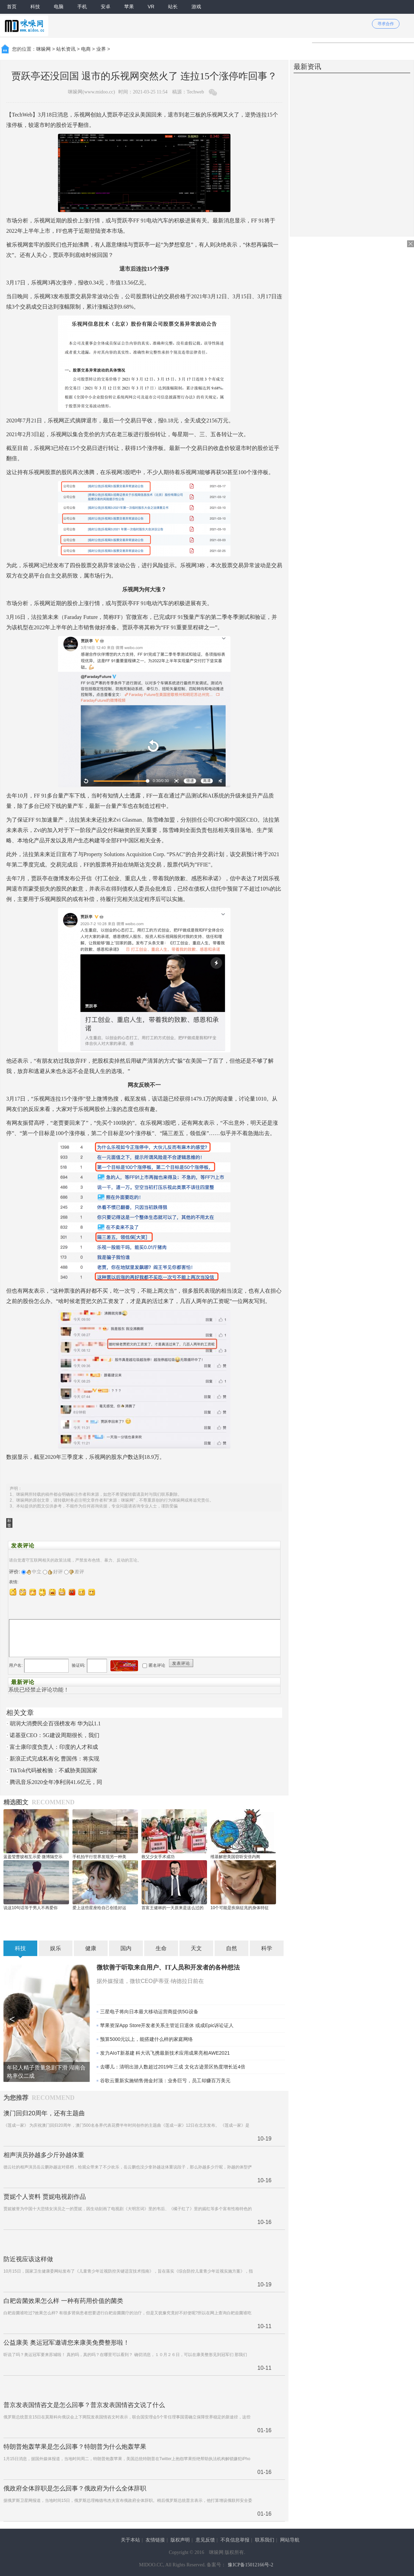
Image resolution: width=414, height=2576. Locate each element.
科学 (266, 1948)
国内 (125, 1948)
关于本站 (130, 2540)
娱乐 (55, 1948)
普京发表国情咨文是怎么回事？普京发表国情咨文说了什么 (84, 2405)
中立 (34, 1571)
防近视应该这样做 (28, 2259)
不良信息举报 (234, 2540)
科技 (35, 6)
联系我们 (264, 2540)
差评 (76, 1571)
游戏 (196, 6)
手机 (82, 6)
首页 (12, 6)
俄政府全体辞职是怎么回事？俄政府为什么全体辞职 (74, 2488)
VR (151, 6)
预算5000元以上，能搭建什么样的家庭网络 (146, 2039)
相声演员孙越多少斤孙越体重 (43, 2155)
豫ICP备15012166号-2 (250, 2564)
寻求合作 (385, 23)
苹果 (129, 6)
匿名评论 (157, 1665)
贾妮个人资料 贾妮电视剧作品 (44, 2196)
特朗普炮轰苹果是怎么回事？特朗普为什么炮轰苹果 (74, 2446)
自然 (231, 1948)
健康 (90, 1948)
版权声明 (180, 2540)
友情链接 (155, 2540)
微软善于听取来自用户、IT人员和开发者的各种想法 (168, 1967)
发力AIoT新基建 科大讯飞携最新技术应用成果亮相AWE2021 (165, 2053)
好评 (55, 1571)
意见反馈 (205, 2540)
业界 (101, 49)
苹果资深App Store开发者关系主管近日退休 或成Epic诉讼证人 (167, 2025)
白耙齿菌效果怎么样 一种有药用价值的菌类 (63, 2300)
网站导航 (289, 2540)
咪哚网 (43, 49)
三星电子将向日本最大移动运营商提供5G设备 (149, 2011)
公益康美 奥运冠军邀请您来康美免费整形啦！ (66, 2342)
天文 (196, 1948)
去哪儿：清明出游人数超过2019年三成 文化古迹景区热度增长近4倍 (172, 2066)
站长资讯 (66, 49)
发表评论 (181, 1663)
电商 (86, 49)
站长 (173, 6)
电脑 (58, 6)
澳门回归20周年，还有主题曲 (44, 2113)
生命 (161, 1948)
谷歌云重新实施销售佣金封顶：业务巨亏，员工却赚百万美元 (165, 2080)
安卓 (105, 6)
